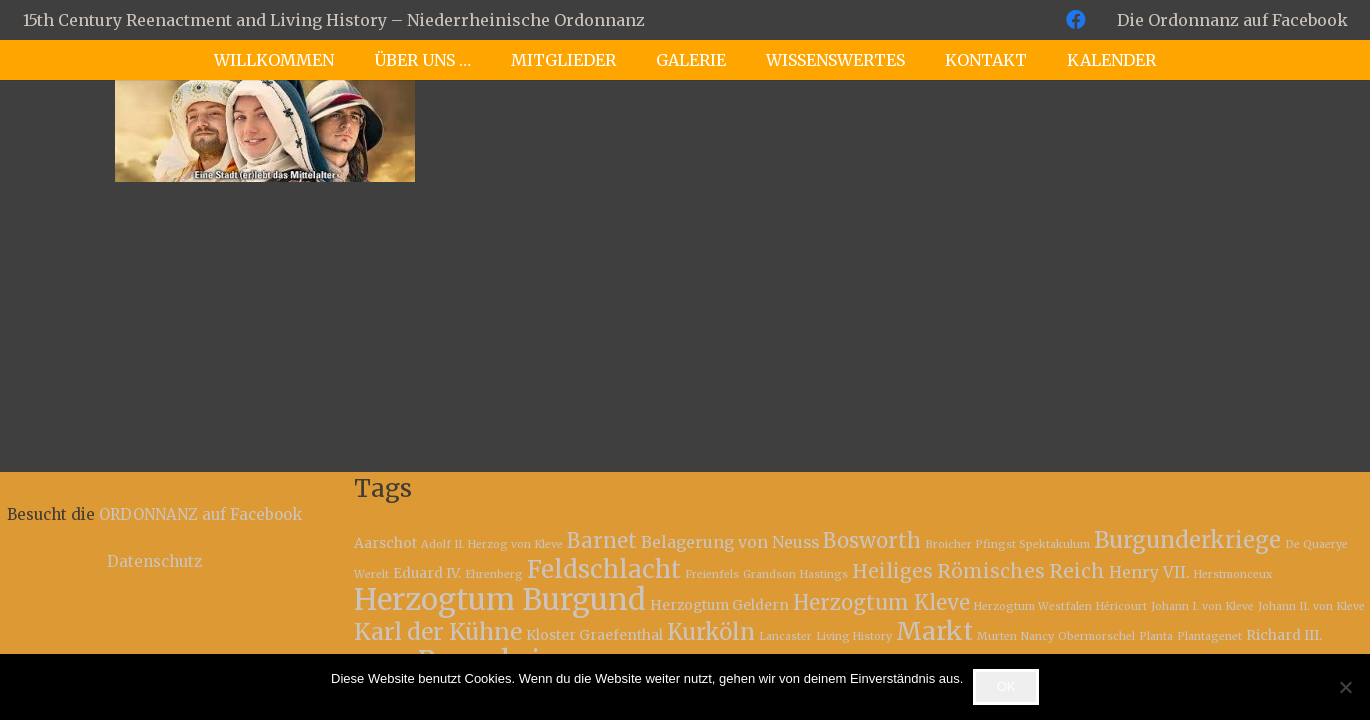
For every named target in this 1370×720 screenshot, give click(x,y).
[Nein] (1345, 687)
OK (1006, 686)
